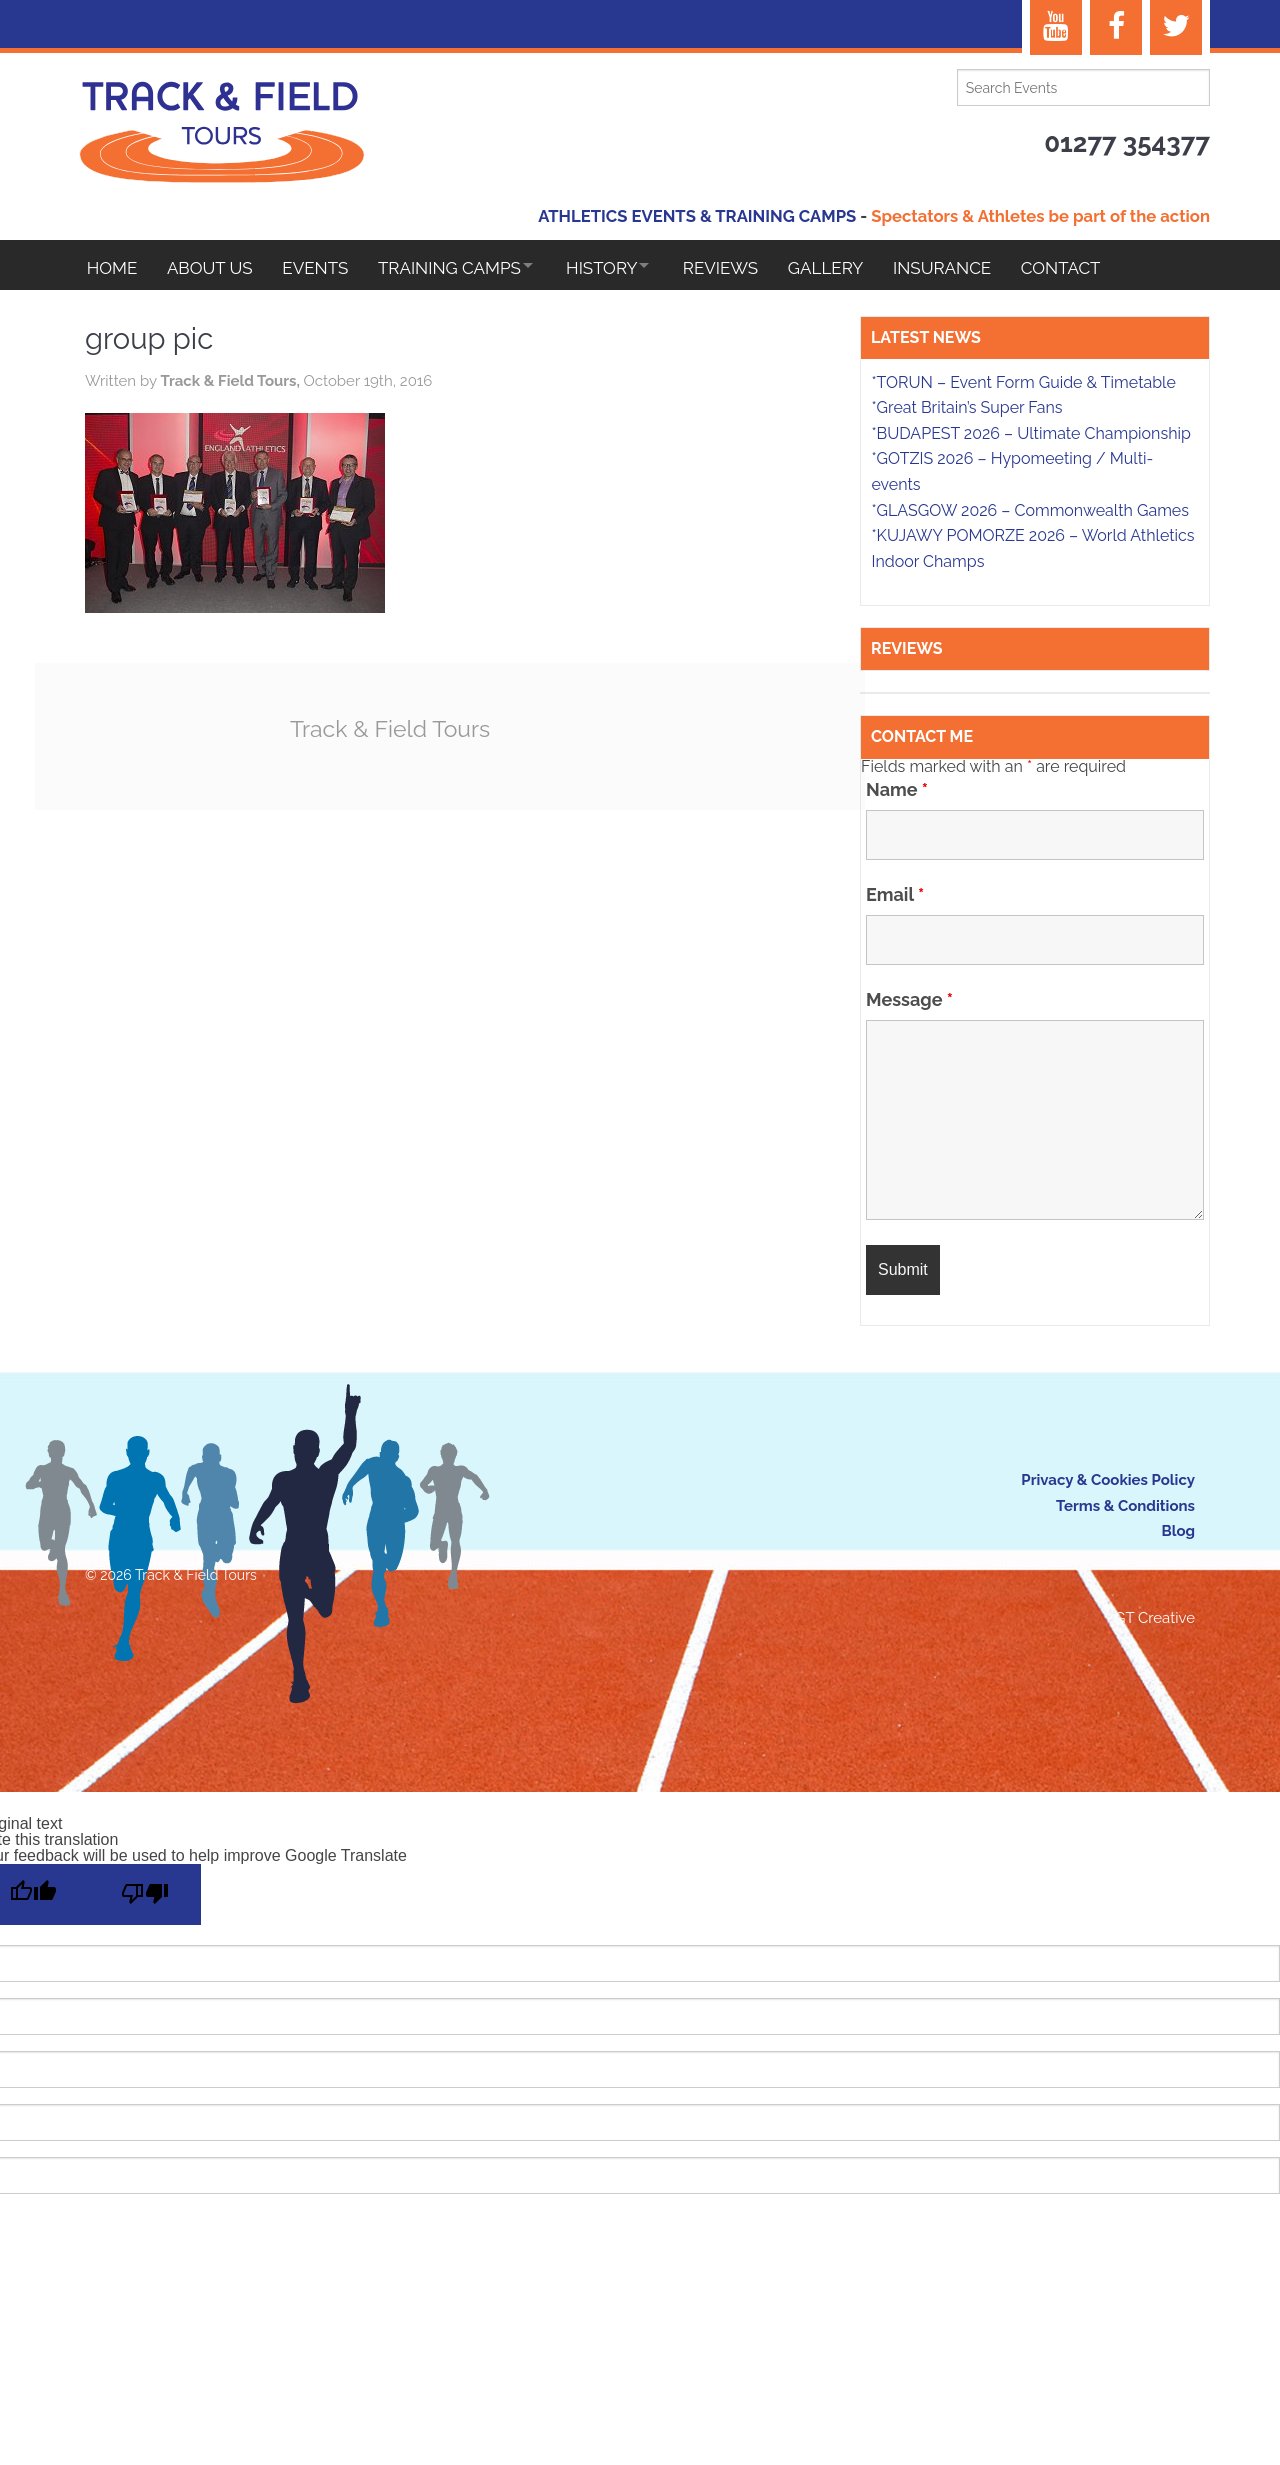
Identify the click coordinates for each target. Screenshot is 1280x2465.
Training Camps (460, 268)
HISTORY (620, 268)
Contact (1099, 268)
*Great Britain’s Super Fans (966, 410)
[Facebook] (1116, 27)
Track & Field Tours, (231, 388)
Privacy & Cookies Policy (1108, 1483)
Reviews (747, 268)
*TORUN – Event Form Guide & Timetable (1023, 385)
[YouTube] (1056, 27)
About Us (214, 268)
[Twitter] (1176, 27)
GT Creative (1155, 1621)
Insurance (977, 268)
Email (895, 897)
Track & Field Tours (390, 735)
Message (909, 1002)
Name (897, 792)
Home (112, 268)
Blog (1178, 1534)
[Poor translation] (145, 1897)
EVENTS (323, 268)
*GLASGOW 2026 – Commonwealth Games (1030, 513)
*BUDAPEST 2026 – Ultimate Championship (1030, 436)
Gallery (857, 268)
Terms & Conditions (1125, 1509)
